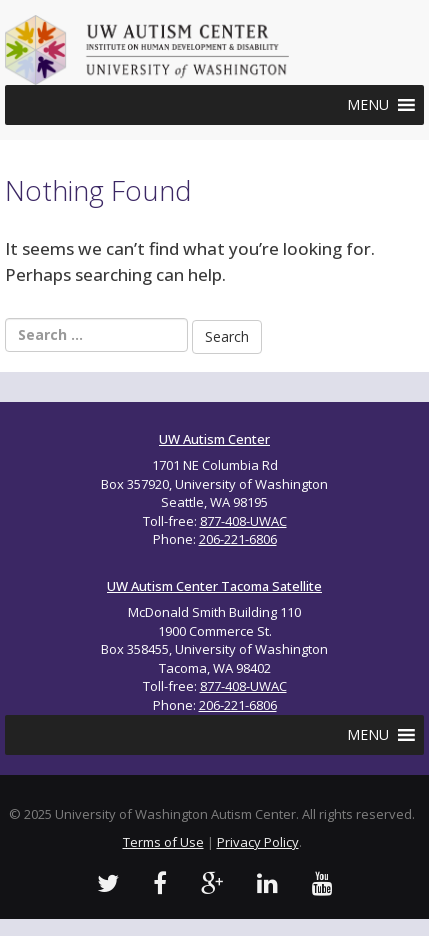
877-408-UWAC (243, 521)
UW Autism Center (214, 439)
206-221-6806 (238, 539)
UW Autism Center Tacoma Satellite (214, 586)
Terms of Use (163, 842)
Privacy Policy (258, 842)
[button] (368, 105)
